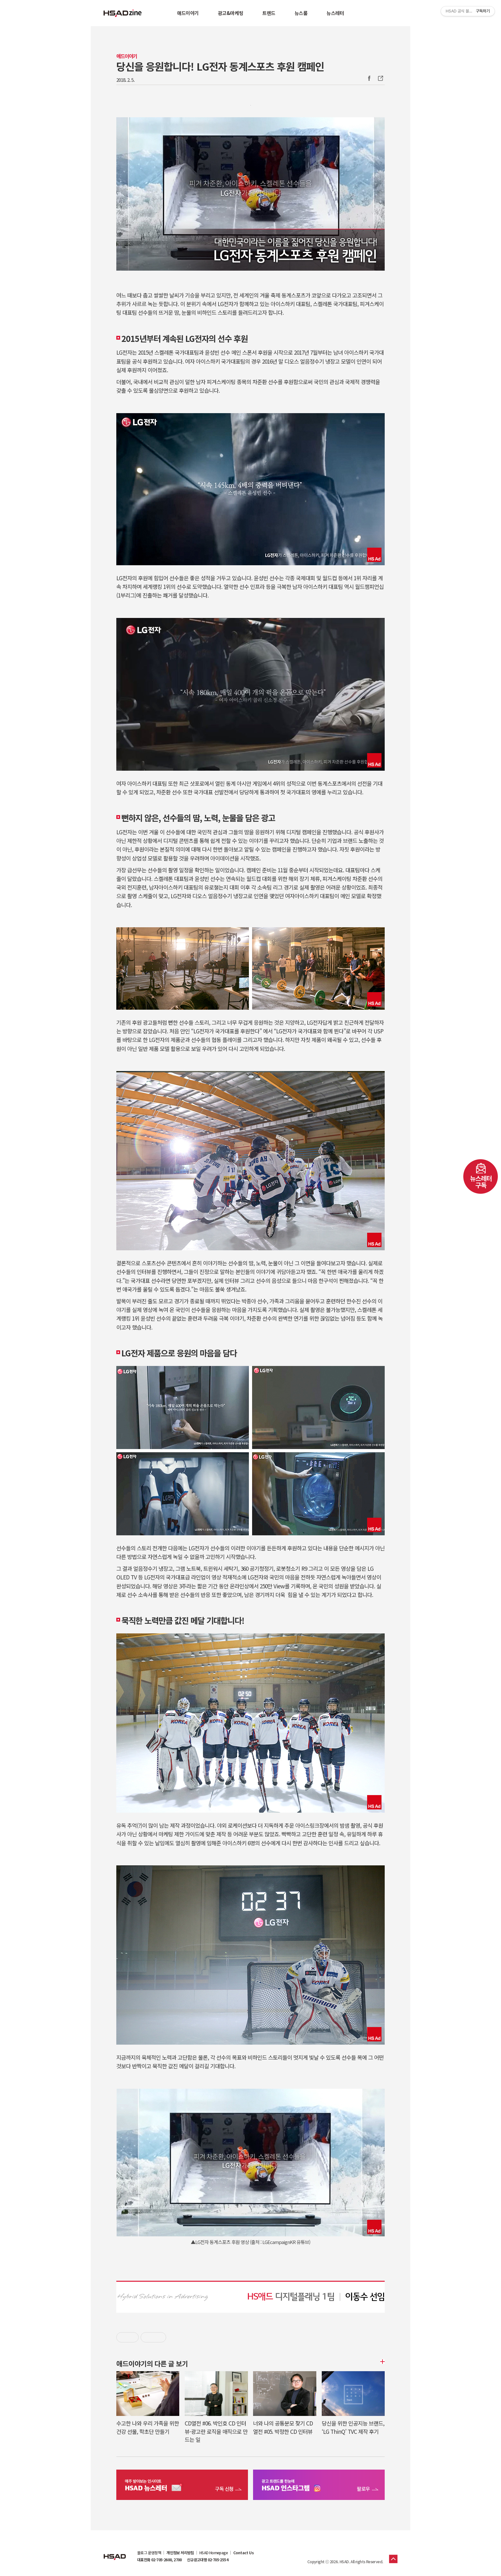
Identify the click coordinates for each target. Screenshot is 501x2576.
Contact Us (243, 2553)
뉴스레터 (335, 13)
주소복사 (380, 78)
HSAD (115, 2552)
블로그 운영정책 (149, 2553)
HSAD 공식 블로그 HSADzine (123, 13)
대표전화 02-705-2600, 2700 (159, 2560)
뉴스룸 (301, 13)
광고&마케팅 (230, 13)
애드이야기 (188, 13)
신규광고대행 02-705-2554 (207, 2560)
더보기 (381, 2361)
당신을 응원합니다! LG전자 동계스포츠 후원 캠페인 (220, 66)
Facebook (369, 78)
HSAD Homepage (213, 2553)
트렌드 (268, 13)
